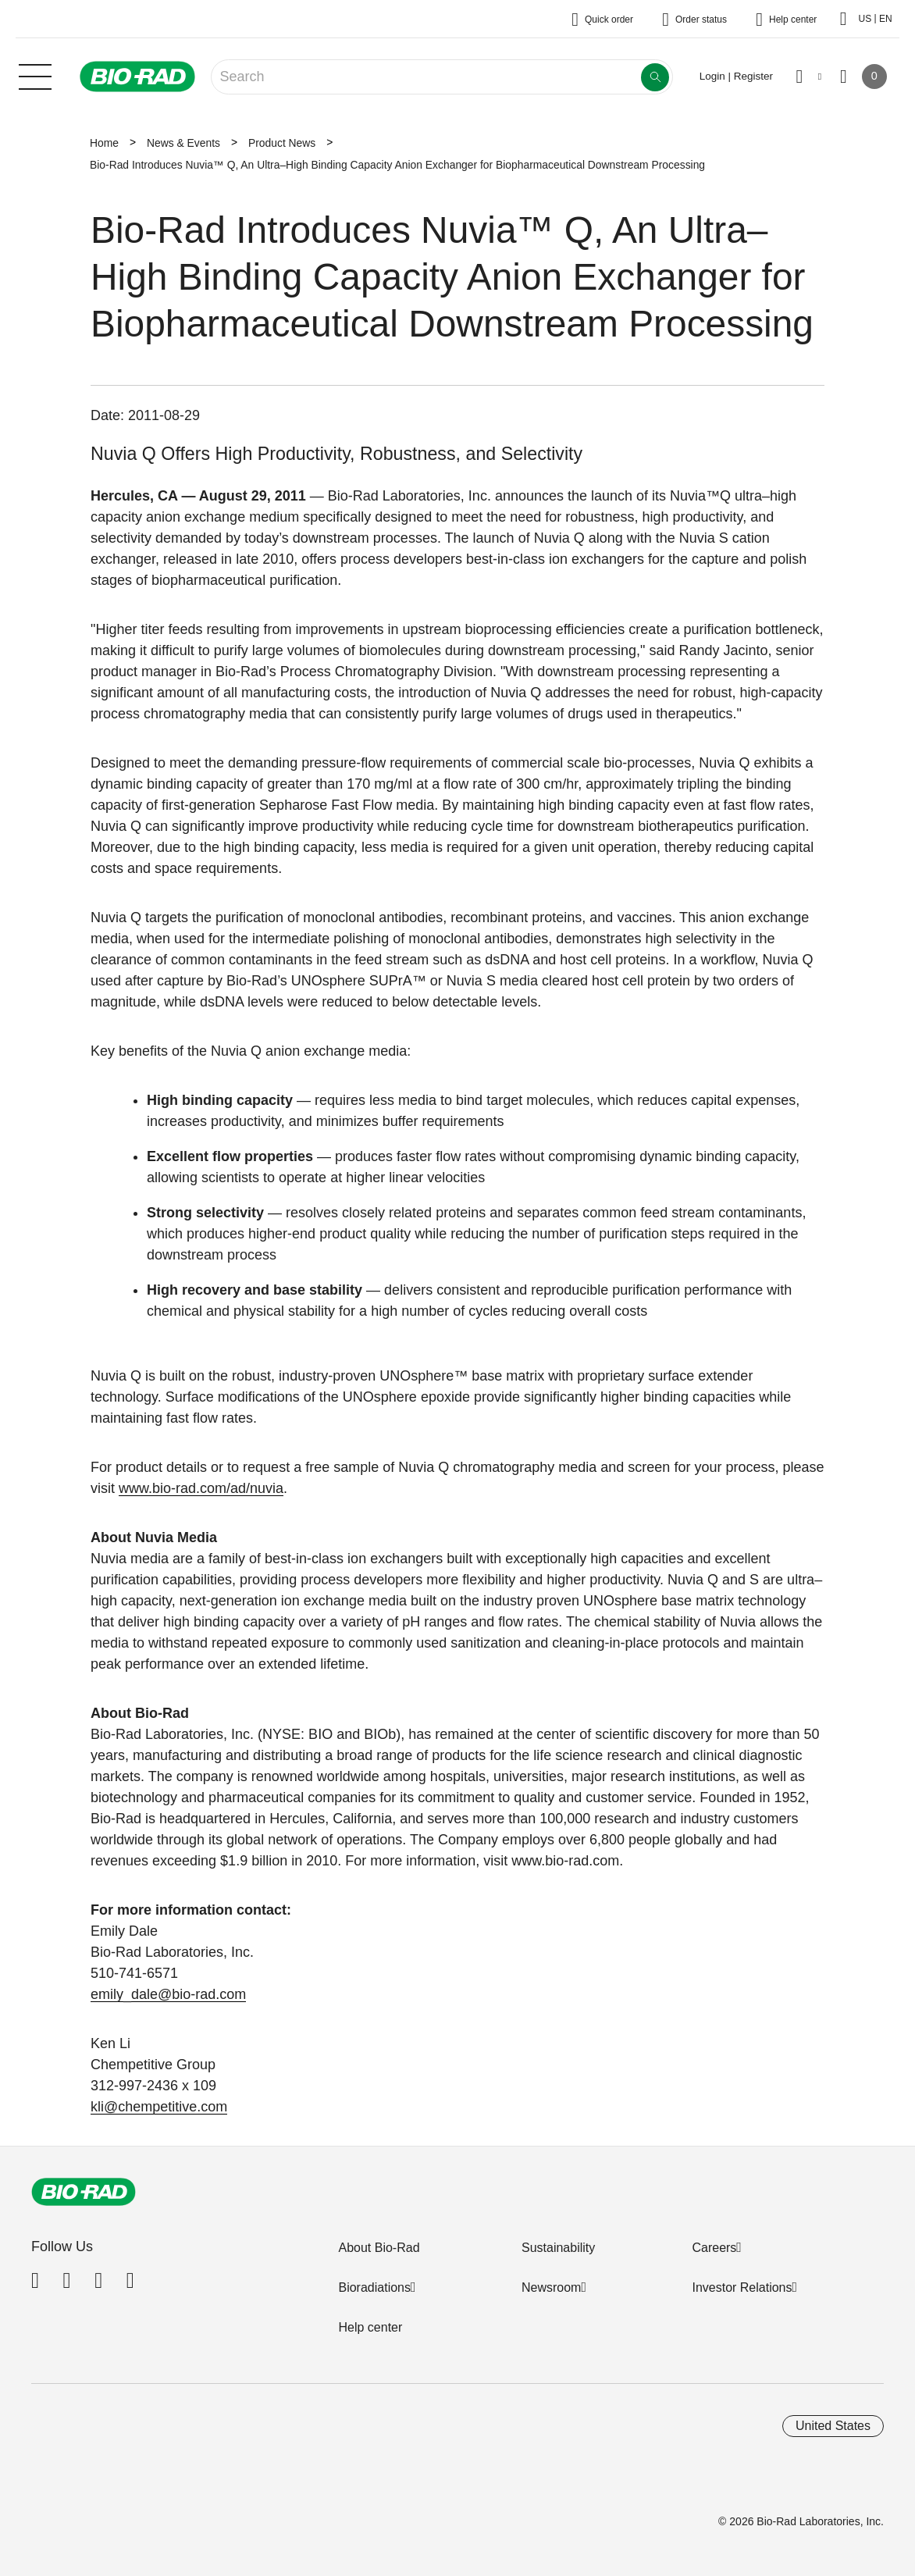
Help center (370, 2327)
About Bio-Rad (378, 2247)
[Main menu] (35, 75)
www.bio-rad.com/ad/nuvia (201, 1488)
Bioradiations (374, 2287)
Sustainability (558, 2247)
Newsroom (551, 2287)
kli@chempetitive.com (159, 2107)
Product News (281, 143)
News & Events (183, 143)
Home (104, 143)
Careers (714, 2247)
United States (833, 2425)
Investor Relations (742, 2287)
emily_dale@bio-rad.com (168, 1994)
